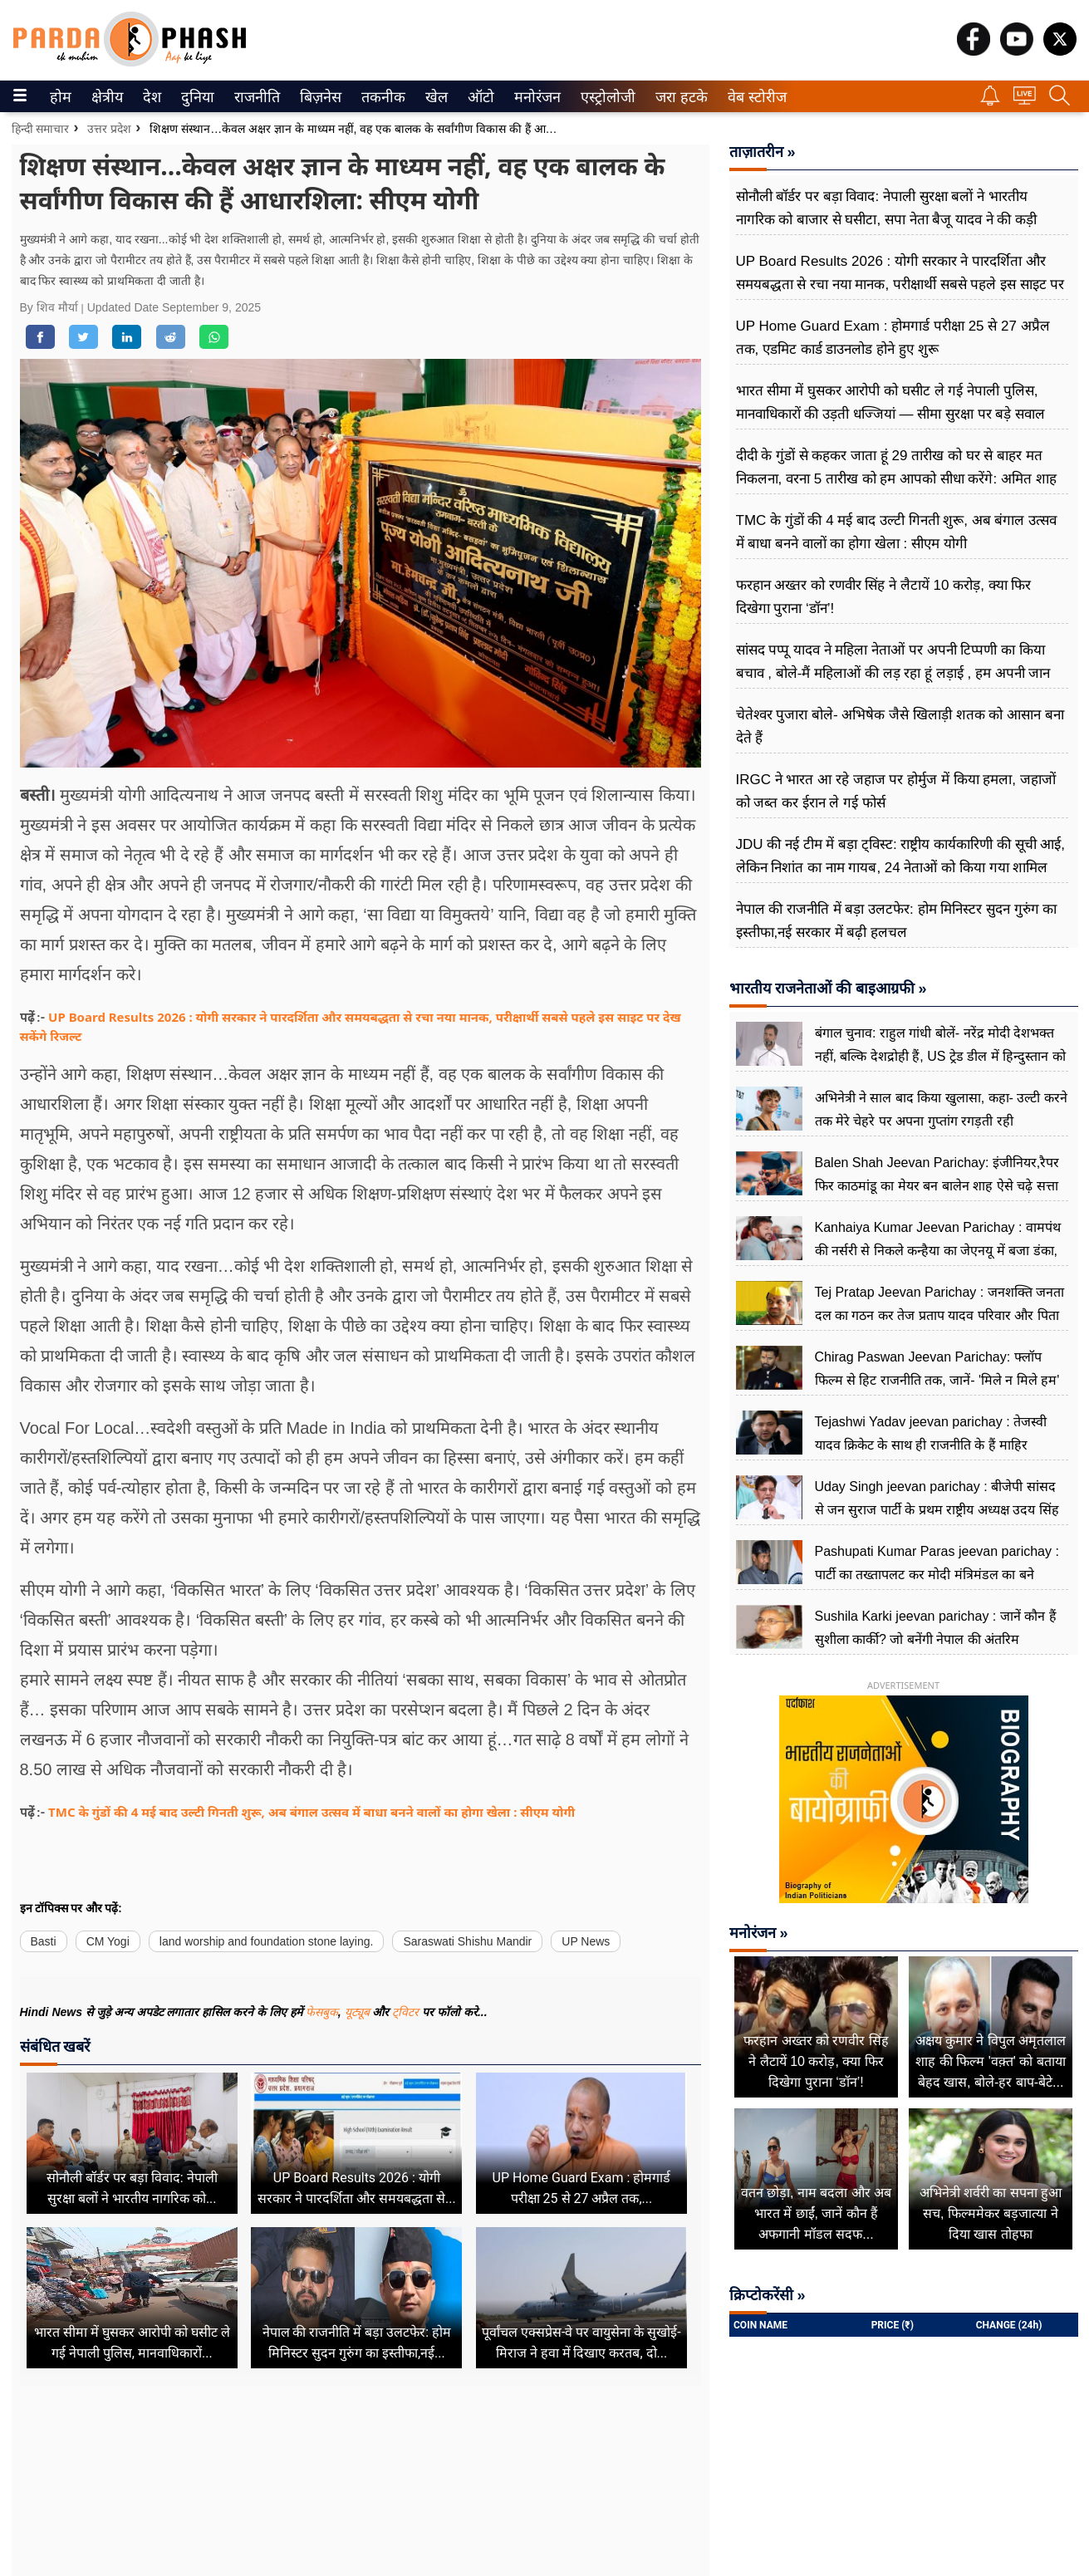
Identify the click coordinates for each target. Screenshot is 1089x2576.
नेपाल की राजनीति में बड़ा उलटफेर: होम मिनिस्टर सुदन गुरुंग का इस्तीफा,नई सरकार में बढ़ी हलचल (896, 920)
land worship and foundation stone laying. (266, 1941)
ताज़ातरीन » (762, 152)
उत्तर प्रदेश (109, 128)
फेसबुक (322, 2012)
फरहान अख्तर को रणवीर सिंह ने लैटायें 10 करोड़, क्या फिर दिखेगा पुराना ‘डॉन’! (884, 596)
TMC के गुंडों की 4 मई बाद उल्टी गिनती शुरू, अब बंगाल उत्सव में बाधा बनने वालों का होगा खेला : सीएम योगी (311, 1811)
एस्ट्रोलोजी (605, 97)
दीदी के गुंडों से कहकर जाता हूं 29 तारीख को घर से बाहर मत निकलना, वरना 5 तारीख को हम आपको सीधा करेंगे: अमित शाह (896, 467)
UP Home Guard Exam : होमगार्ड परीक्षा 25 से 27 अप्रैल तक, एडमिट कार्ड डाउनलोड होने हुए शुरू (893, 337)
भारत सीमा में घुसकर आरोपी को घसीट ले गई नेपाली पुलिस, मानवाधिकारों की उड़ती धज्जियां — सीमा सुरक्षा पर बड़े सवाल (891, 402)
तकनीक (380, 97)
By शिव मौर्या (50, 307)
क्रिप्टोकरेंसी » (767, 2295)
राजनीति (254, 97)
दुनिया (195, 97)
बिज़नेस (318, 97)
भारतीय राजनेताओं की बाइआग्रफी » (828, 988)
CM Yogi (108, 1941)
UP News (586, 1941)
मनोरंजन (534, 97)
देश (151, 97)
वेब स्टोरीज (753, 97)
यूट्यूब (359, 2012)
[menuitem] (60, 96)
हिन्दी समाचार (41, 128)
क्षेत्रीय (105, 97)
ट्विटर (405, 2012)
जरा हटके (678, 97)
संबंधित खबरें (55, 2046)
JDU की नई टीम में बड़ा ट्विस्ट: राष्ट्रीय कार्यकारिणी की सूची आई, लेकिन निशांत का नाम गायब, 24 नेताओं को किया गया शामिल (900, 856)
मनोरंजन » (758, 1933)
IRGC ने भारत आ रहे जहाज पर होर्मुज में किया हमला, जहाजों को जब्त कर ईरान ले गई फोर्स (896, 791)
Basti (43, 1941)
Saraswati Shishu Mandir (467, 1941)
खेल (435, 97)
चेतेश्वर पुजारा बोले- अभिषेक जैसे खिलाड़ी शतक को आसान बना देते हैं (900, 726)
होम (59, 97)
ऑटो (479, 97)
